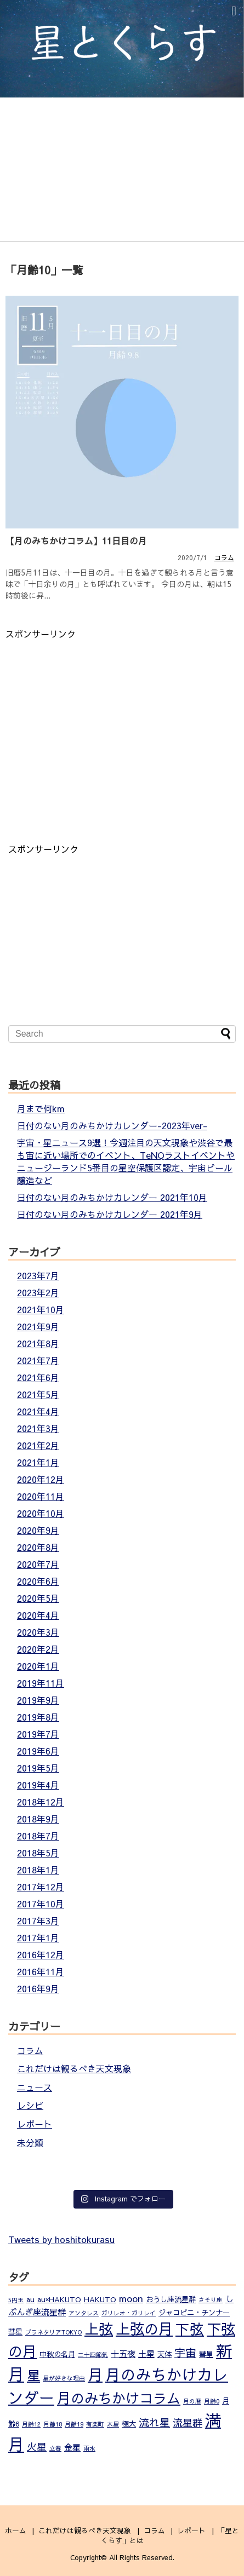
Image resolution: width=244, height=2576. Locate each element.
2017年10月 (40, 1904)
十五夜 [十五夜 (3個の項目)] (123, 2353)
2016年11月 (40, 1971)
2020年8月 (38, 1547)
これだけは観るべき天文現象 (74, 2068)
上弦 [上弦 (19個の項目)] (98, 2328)
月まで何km (41, 1108)
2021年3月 (38, 1428)
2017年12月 (40, 1887)
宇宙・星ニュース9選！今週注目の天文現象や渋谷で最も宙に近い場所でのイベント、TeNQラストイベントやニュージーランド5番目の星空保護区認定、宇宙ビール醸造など (126, 1161)
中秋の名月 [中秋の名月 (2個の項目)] (57, 2354)
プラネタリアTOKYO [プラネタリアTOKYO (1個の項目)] (53, 2332)
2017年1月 (38, 1937)
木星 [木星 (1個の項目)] (113, 2424)
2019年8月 (38, 1717)
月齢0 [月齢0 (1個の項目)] (211, 2401)
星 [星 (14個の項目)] (33, 2375)
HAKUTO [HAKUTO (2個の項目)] (100, 2299)
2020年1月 (38, 1666)
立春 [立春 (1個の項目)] (55, 2448)
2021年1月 (38, 1462)
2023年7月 (38, 1275)
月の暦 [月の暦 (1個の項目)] (192, 2401)
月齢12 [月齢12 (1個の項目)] (31, 2424)
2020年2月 (38, 1649)
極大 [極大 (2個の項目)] (129, 2423)
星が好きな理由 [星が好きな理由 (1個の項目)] (64, 2378)
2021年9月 (38, 1326)
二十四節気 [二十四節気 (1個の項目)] (93, 2354)
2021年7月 (38, 1360)
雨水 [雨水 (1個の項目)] (89, 2448)
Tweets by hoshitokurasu (61, 2239)
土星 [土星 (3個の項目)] (146, 2353)
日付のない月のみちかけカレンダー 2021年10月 (112, 1197)
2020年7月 (38, 1564)
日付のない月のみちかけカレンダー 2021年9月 (109, 1214)
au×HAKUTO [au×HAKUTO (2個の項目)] (59, 2299)
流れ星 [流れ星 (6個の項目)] (154, 2422)
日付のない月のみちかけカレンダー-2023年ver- (112, 1125)
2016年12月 (40, 1954)
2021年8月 (38, 1343)
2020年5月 (38, 1598)
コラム (224, 557)
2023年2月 (38, 1292)
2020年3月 (38, 1632)
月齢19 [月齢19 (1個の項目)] (74, 2424)
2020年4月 (38, 1615)
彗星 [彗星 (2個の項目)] (206, 2354)
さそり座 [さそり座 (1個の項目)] (210, 2300)
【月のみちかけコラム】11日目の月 (76, 540)
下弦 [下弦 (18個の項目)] (189, 2328)
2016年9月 (38, 1988)
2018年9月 (38, 1819)
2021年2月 (38, 1445)
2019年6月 (38, 1751)
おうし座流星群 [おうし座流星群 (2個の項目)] (171, 2299)
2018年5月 (38, 1853)
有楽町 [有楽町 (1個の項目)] (95, 2424)
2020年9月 (38, 1530)
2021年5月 (38, 1394)
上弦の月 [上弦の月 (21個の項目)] (144, 2328)
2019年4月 (38, 1785)
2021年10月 (40, 1309)
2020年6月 (38, 1581)
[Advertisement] (97, 717)
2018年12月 (40, 1802)
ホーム (15, 2530)
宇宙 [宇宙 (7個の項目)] (185, 2352)
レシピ (30, 2105)
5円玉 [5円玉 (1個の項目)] (16, 2300)
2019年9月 (38, 1700)
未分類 (30, 2142)
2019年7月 (38, 1734)
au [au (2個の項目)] (30, 2299)
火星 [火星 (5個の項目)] (37, 2446)
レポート (34, 2124)
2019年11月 (40, 1683)
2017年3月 (38, 1920)
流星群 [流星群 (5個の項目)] (187, 2422)
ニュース (34, 2087)
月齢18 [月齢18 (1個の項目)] (52, 2424)
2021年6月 (38, 1377)
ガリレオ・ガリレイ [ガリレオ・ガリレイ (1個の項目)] (128, 2313)
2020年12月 (40, 1479)
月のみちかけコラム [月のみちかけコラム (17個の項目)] (118, 2397)
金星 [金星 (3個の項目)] (72, 2447)
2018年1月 (38, 1870)
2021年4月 (38, 1411)
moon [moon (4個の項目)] (131, 2298)
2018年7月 (38, 1836)
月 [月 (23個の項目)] (95, 2374)
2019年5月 (38, 1768)
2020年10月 (40, 1513)
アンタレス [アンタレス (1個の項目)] (84, 2313)
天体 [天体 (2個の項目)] (164, 2354)
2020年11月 (40, 1496)
